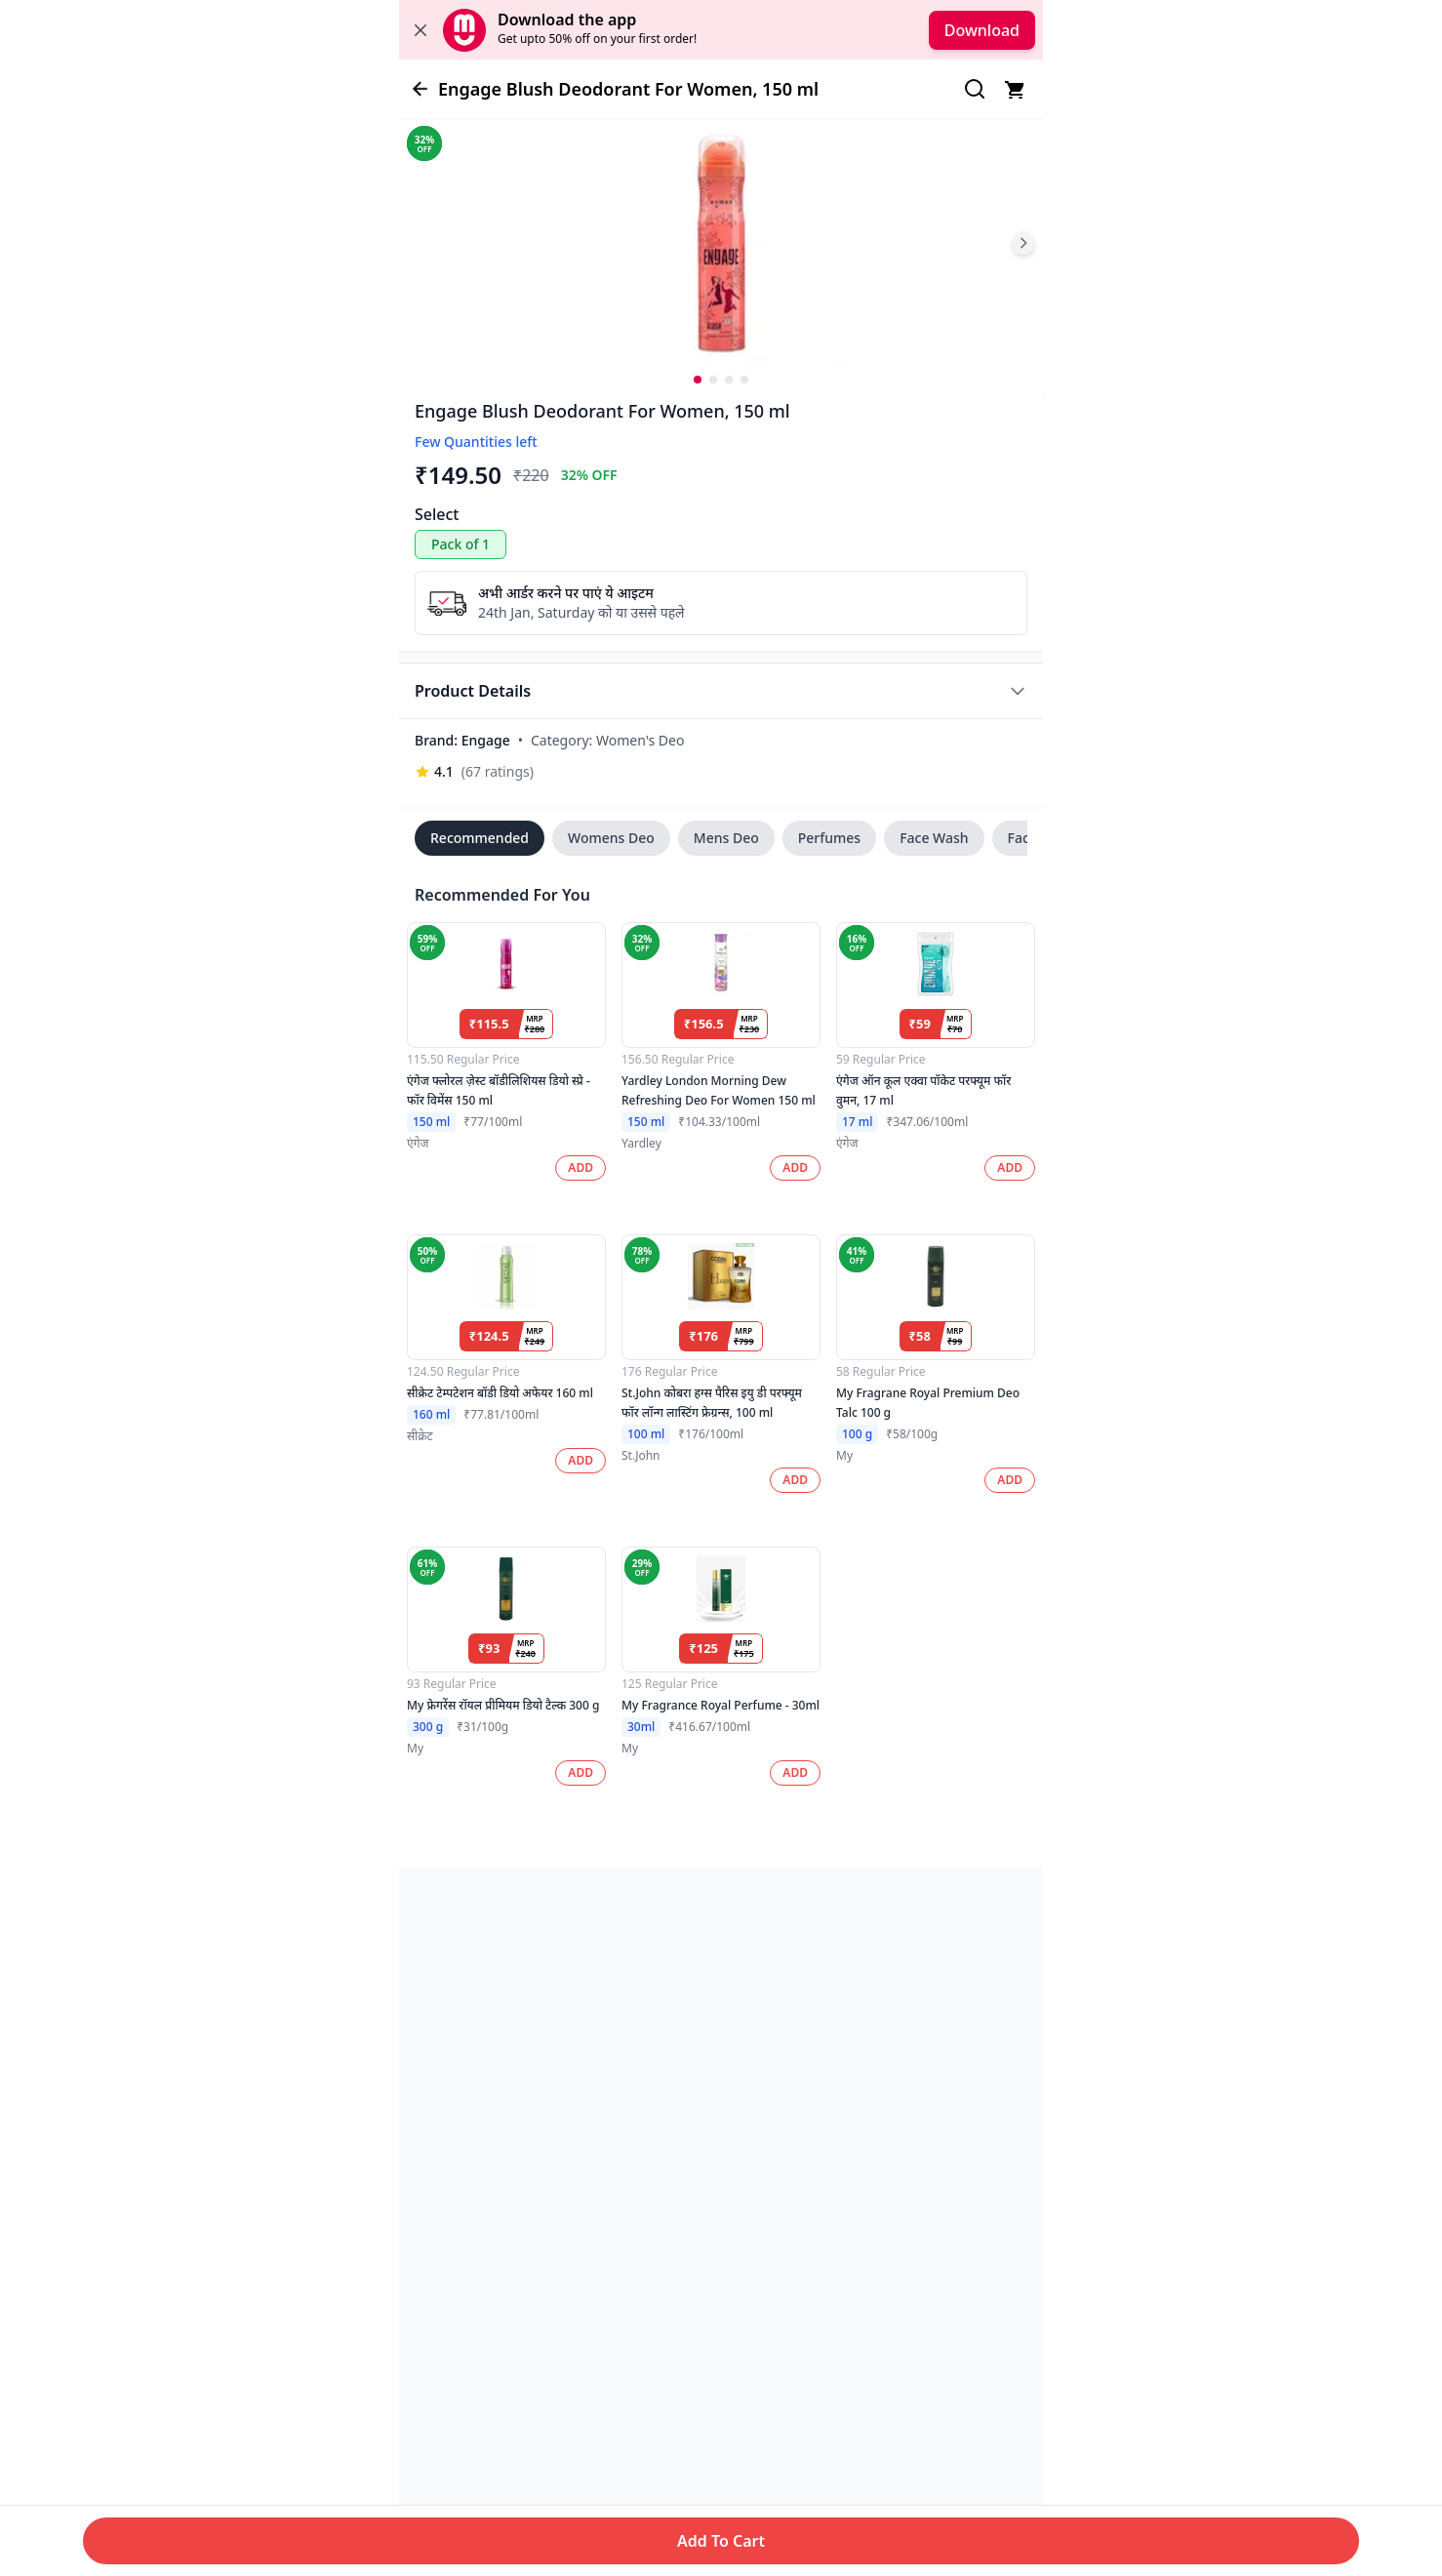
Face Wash (934, 837)
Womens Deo (611, 837)
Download (982, 30)
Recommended (479, 837)
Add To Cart (721, 2541)
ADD (580, 1167)
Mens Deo (726, 837)
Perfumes (829, 837)
